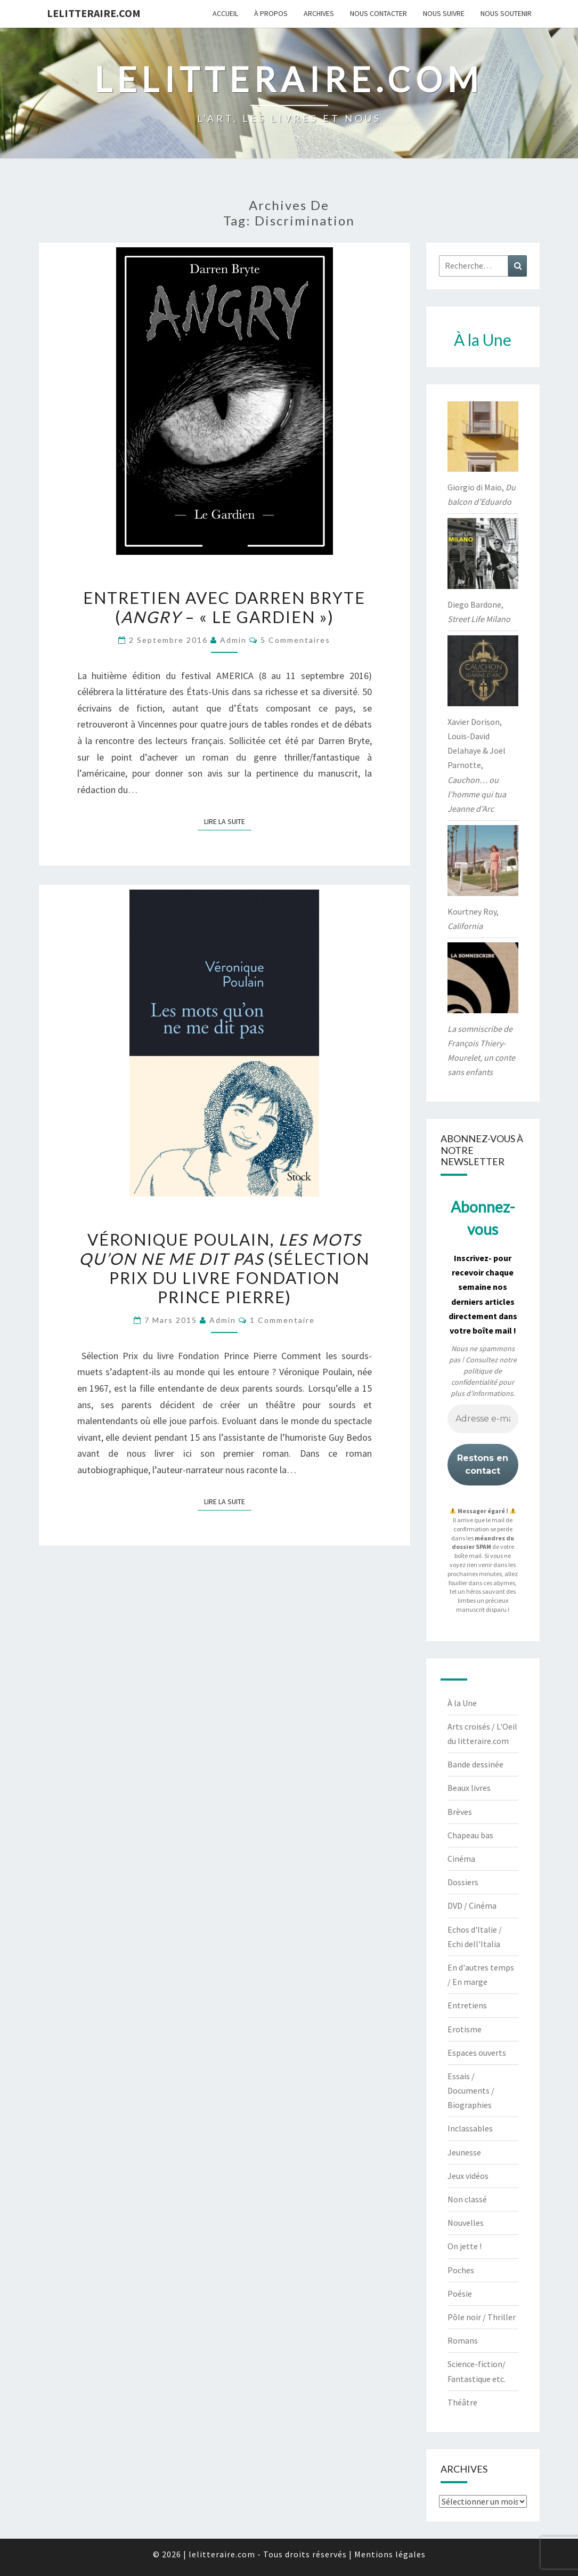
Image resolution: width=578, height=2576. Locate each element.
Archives (319, 13)
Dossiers (462, 1882)
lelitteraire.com (94, 13)
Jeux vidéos (468, 2175)
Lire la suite (227, 820)
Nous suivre (444, 13)
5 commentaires (295, 639)
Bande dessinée (475, 1764)
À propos (271, 13)
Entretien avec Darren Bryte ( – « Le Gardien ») (224, 607)
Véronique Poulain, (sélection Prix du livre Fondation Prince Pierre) (224, 1268)
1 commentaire (282, 1320)
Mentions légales (390, 2554)
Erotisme (464, 2029)
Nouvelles (465, 2222)
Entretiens (467, 2005)
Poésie (459, 2293)
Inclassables (470, 2128)
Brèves (459, 1811)
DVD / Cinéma (471, 1905)
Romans (462, 2340)
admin (233, 639)
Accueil (225, 13)
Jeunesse (464, 2152)
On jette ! (464, 2246)
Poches (460, 2270)
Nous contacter (378, 13)
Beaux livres (469, 1787)
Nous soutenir (506, 13)
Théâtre (462, 2402)
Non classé (467, 2199)
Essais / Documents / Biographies (470, 2090)
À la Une (462, 1703)
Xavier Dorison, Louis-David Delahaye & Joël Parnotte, (476, 765)
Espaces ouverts (476, 2052)
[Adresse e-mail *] (482, 1418)
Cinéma (461, 1858)
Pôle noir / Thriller (481, 2317)
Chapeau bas (470, 1835)
